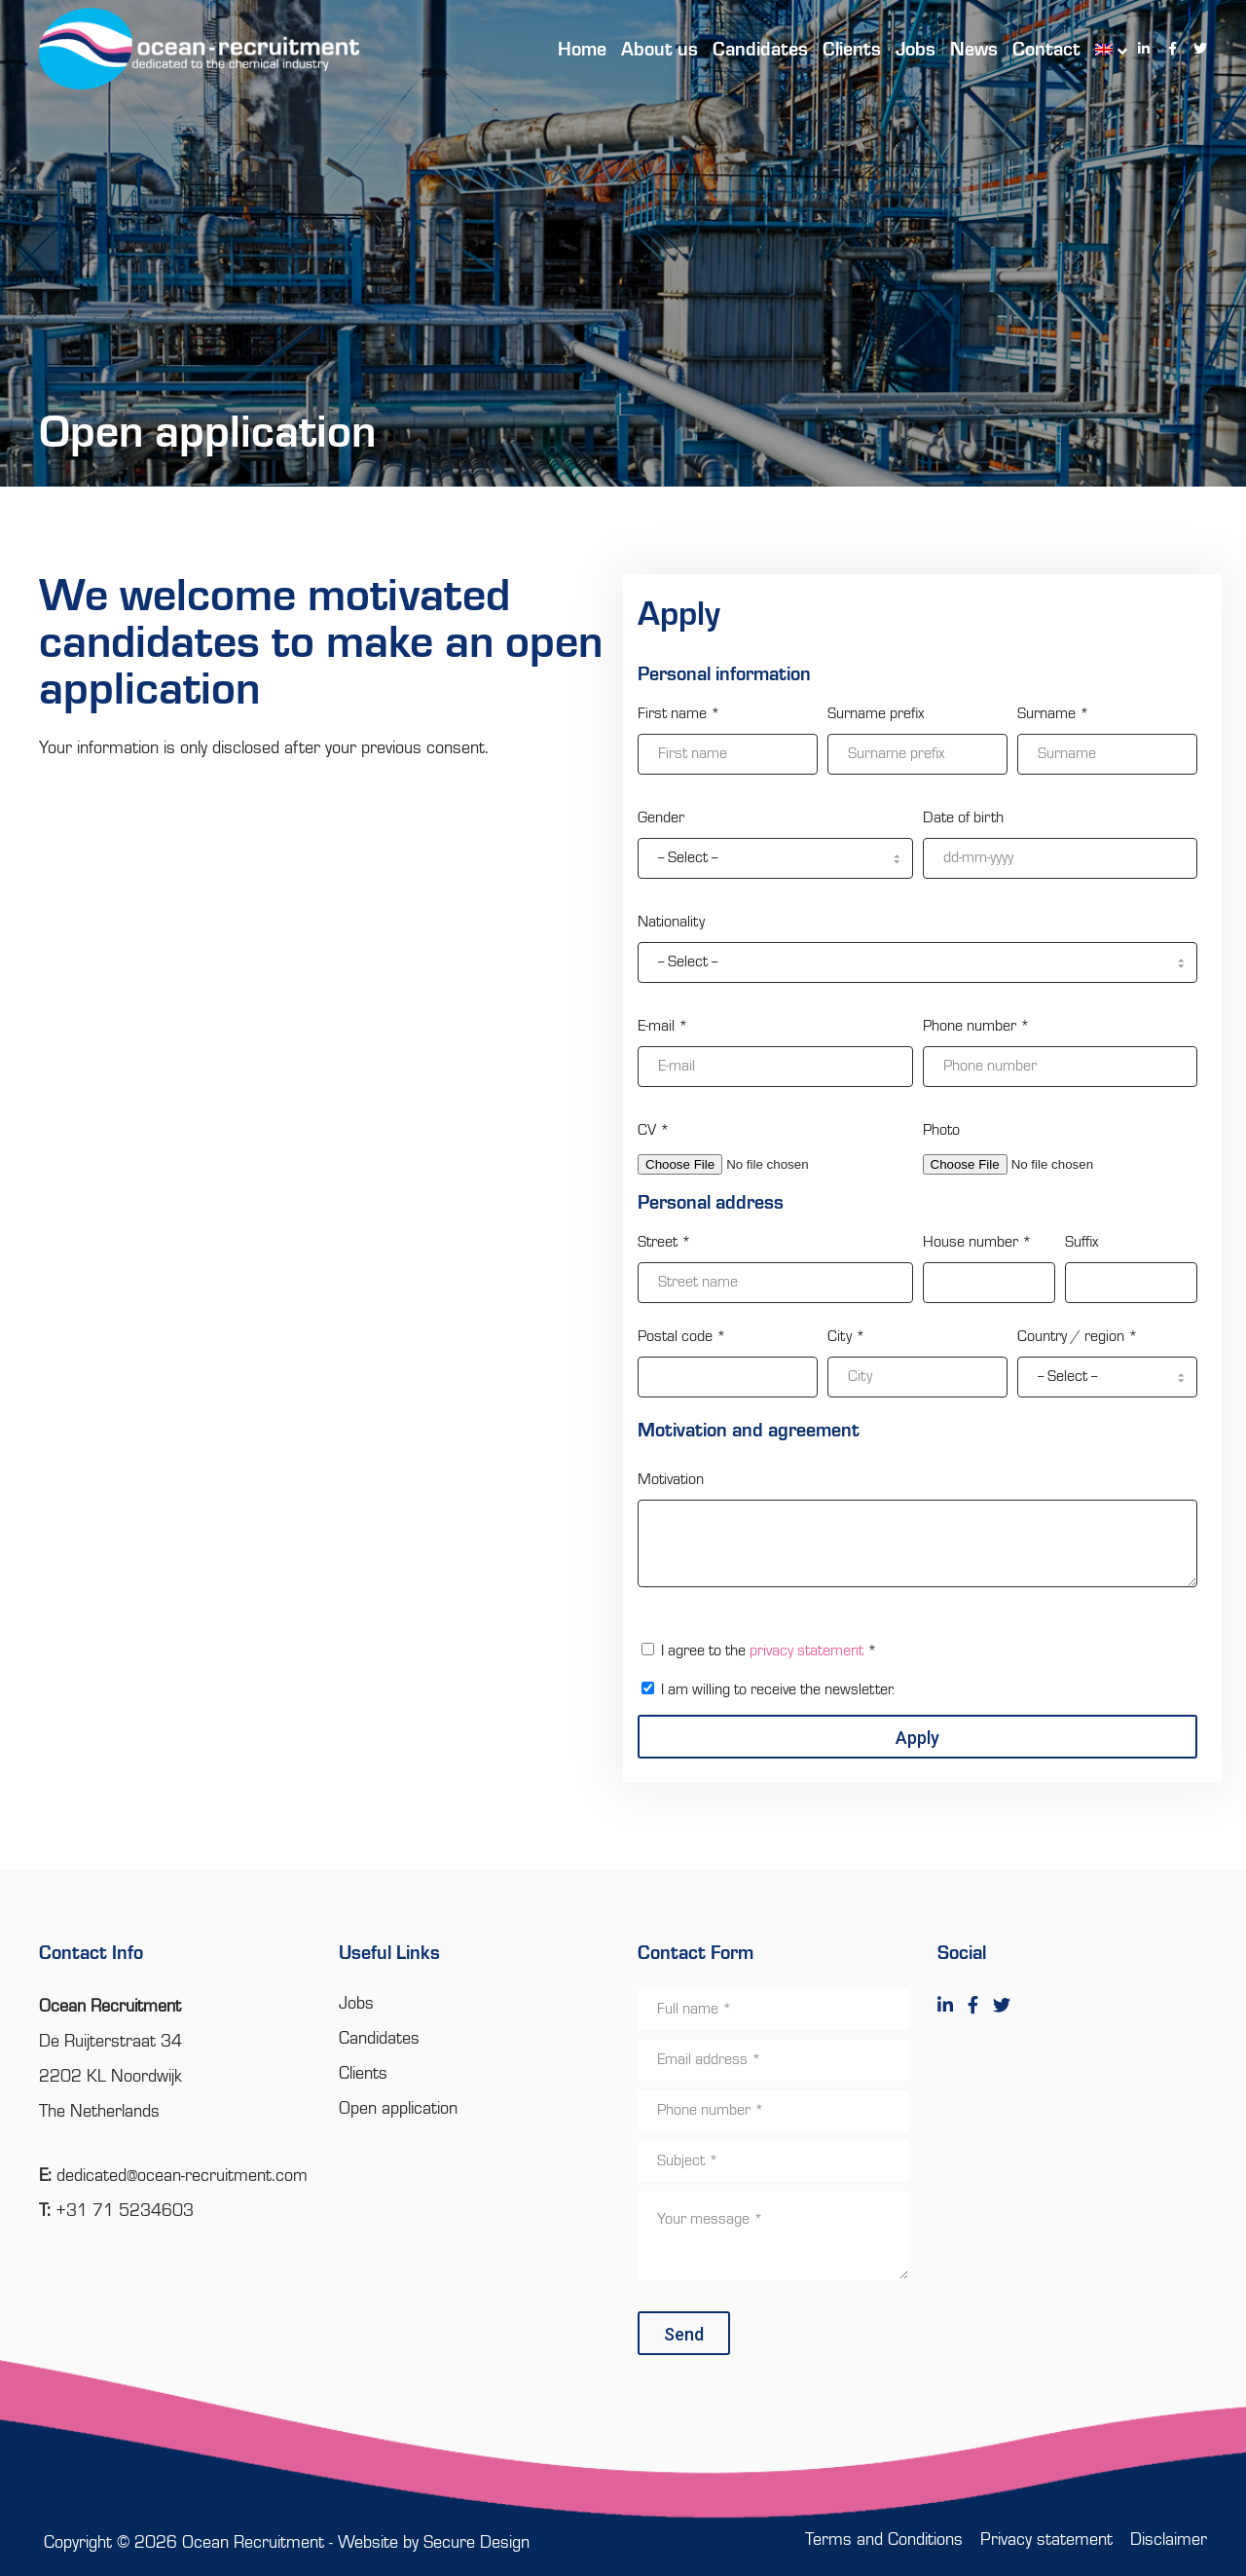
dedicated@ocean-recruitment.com (182, 2176)
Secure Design (476, 2543)
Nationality (671, 922)
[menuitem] (1101, 48)
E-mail (663, 1026)
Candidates (379, 2039)
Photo (941, 1131)
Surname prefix (875, 714)
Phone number (976, 1026)
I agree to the (769, 1651)
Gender (661, 818)
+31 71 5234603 (124, 2211)
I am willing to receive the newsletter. (778, 1690)
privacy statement (806, 1651)
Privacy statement (1046, 2540)
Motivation (671, 1480)
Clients (363, 2074)
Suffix (1081, 1243)
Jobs (356, 2004)
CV (654, 1131)
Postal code (682, 1337)
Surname (1053, 714)
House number (977, 1243)
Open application (398, 2109)
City (846, 1337)
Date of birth (963, 818)
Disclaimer (1168, 2540)
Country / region (1077, 1337)
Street (664, 1243)
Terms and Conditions (884, 2540)
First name (679, 714)
